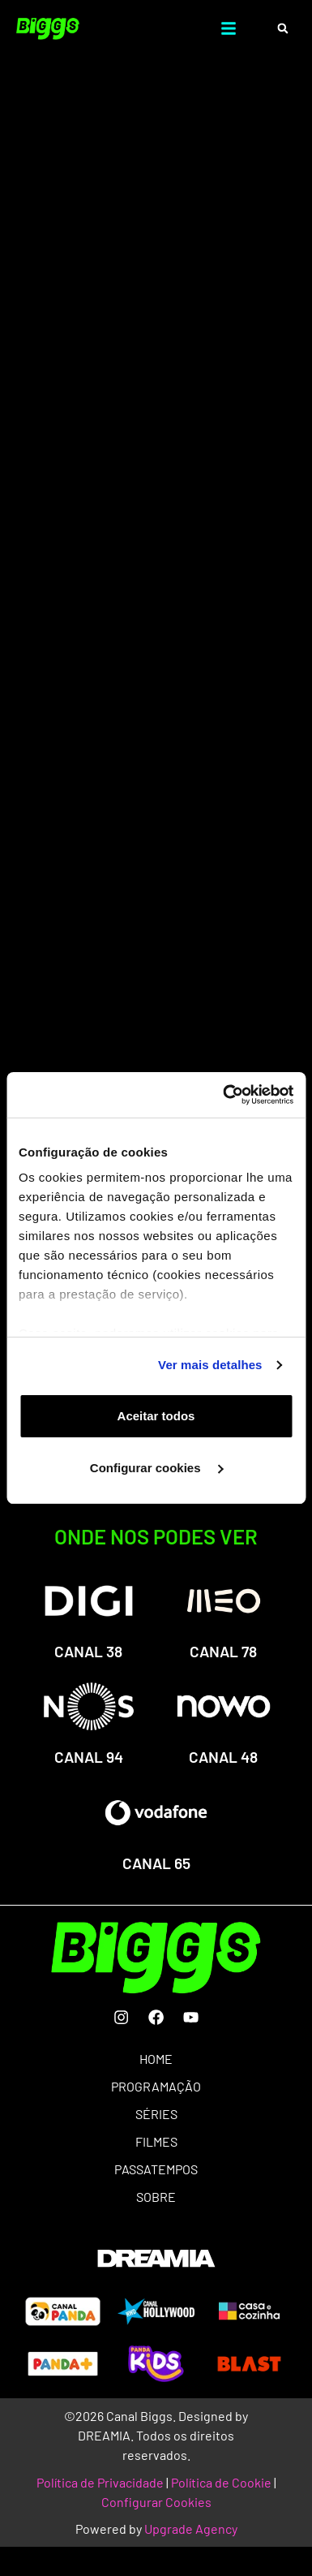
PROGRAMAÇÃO (156, 2086)
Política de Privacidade (100, 2482)
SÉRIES (156, 2114)
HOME (156, 2058)
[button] (282, 28)
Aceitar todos (156, 1416)
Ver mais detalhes (210, 1365)
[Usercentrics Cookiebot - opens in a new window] (223, 1094)
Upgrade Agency (190, 2528)
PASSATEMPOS (156, 2169)
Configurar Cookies (156, 2501)
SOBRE (156, 2196)
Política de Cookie (221, 2482)
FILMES (156, 2141)
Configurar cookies (157, 1468)
